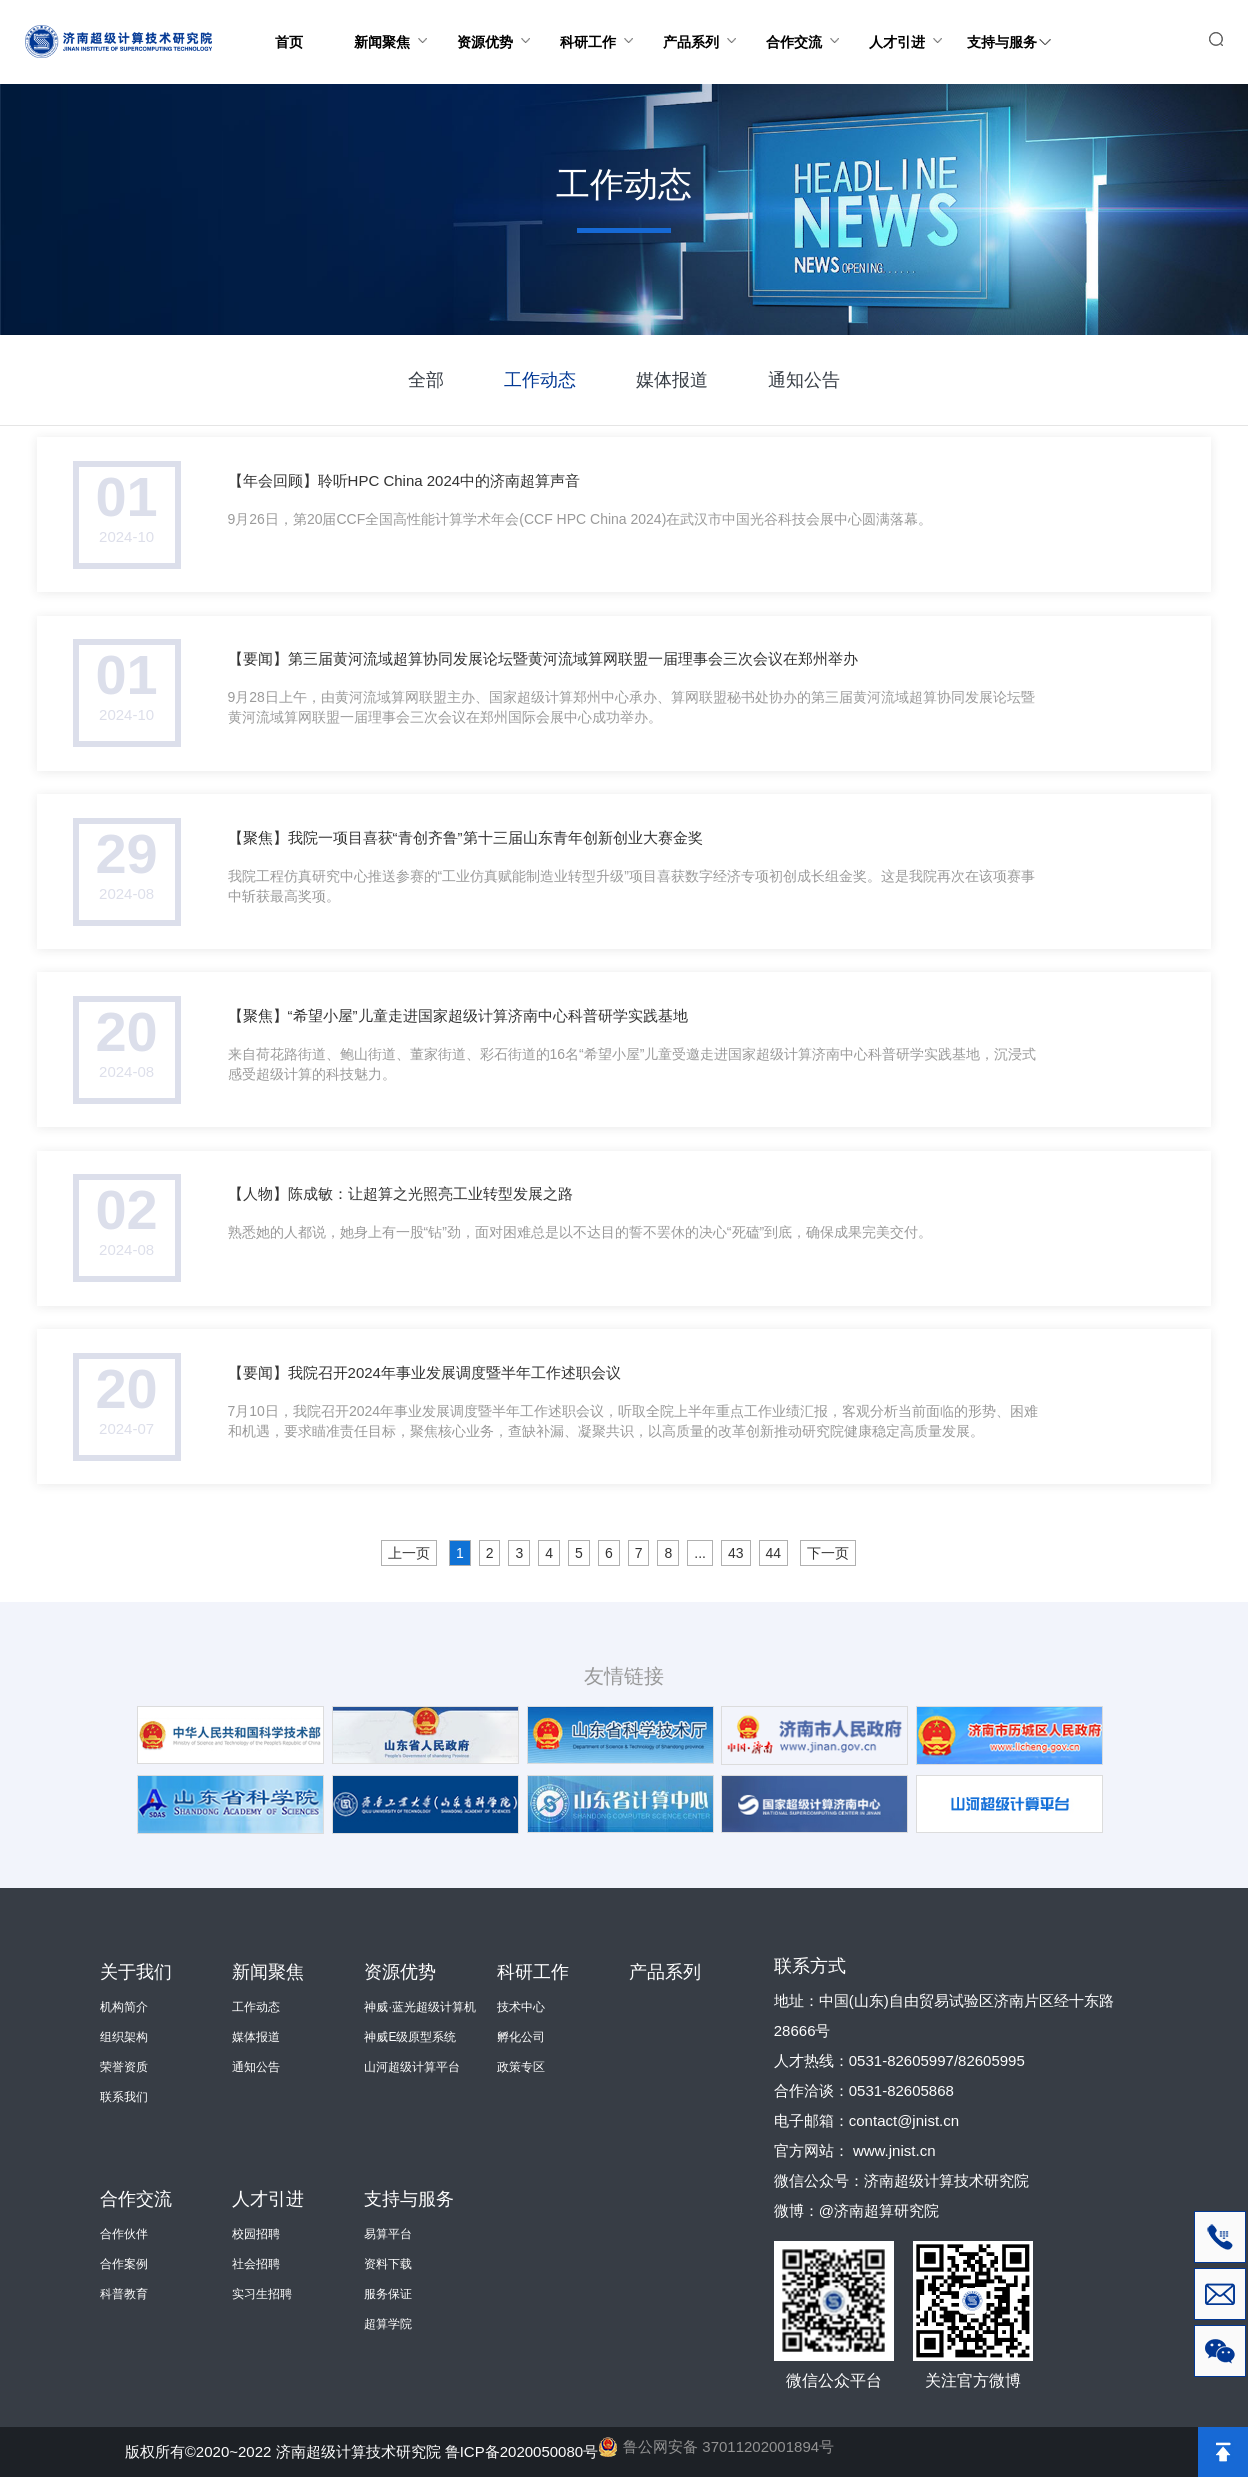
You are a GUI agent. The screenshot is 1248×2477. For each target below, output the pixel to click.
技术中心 (521, 2007)
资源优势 (496, 25)
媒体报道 (672, 380)
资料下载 (388, 2264)
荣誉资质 (124, 2067)
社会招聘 (256, 2264)
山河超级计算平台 (412, 2067)
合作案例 (124, 2264)
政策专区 (521, 2067)
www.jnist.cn (894, 2150)
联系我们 (124, 2097)
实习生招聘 (262, 2294)
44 (774, 1553)
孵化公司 (521, 2037)
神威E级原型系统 (410, 2037)
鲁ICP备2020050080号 (521, 2451)
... (700, 1553)
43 (736, 1553)
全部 (426, 380)
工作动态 (540, 380)
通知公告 (804, 380)
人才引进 (908, 25)
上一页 (409, 1553)
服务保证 (388, 2294)
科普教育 (124, 2294)
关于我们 (136, 1972)
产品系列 (702, 25)
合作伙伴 (124, 2234)
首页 (289, 42)
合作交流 (805, 25)
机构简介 (124, 2007)
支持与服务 (1008, 25)
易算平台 (388, 2234)
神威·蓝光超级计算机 (419, 2007)
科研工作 (599, 25)
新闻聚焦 (393, 25)
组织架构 (124, 2037)
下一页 (828, 1553)
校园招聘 (256, 2234)
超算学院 (388, 2324)
